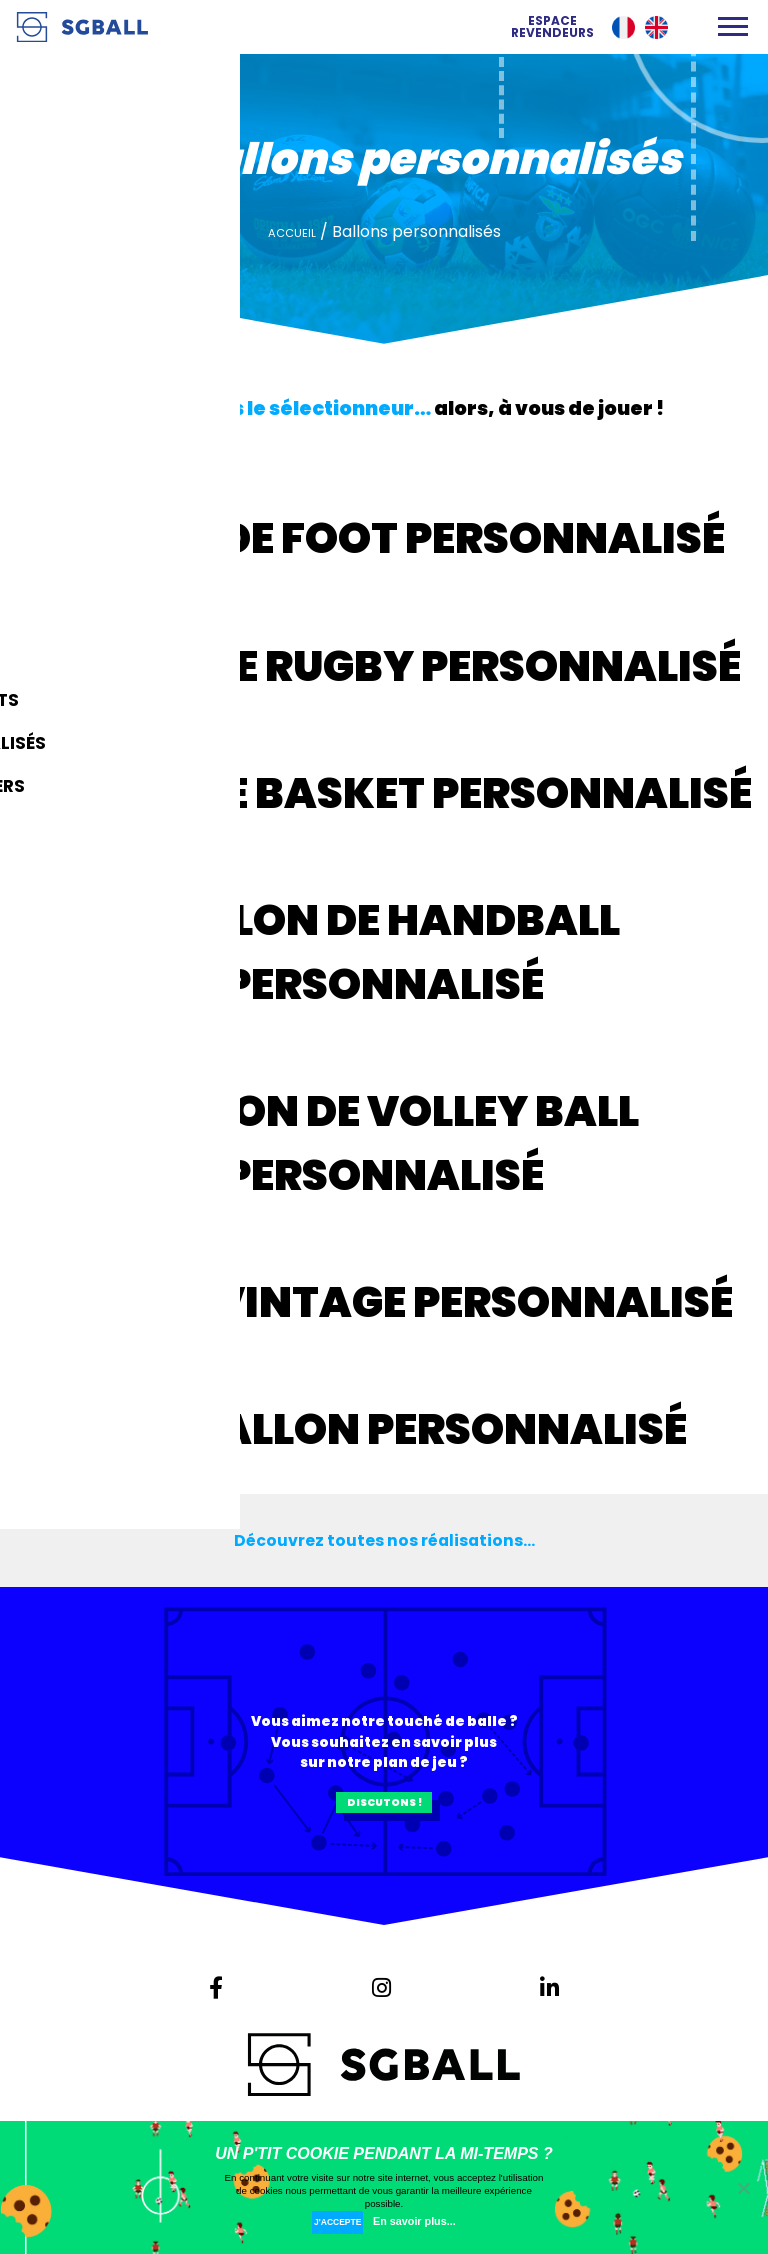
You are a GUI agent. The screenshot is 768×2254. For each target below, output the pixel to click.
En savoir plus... (427, 2221)
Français (623, 27)
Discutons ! (384, 1810)
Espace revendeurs (552, 27)
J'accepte (337, 2221)
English (656, 27)
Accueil (292, 233)
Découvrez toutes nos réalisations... (384, 1539)
